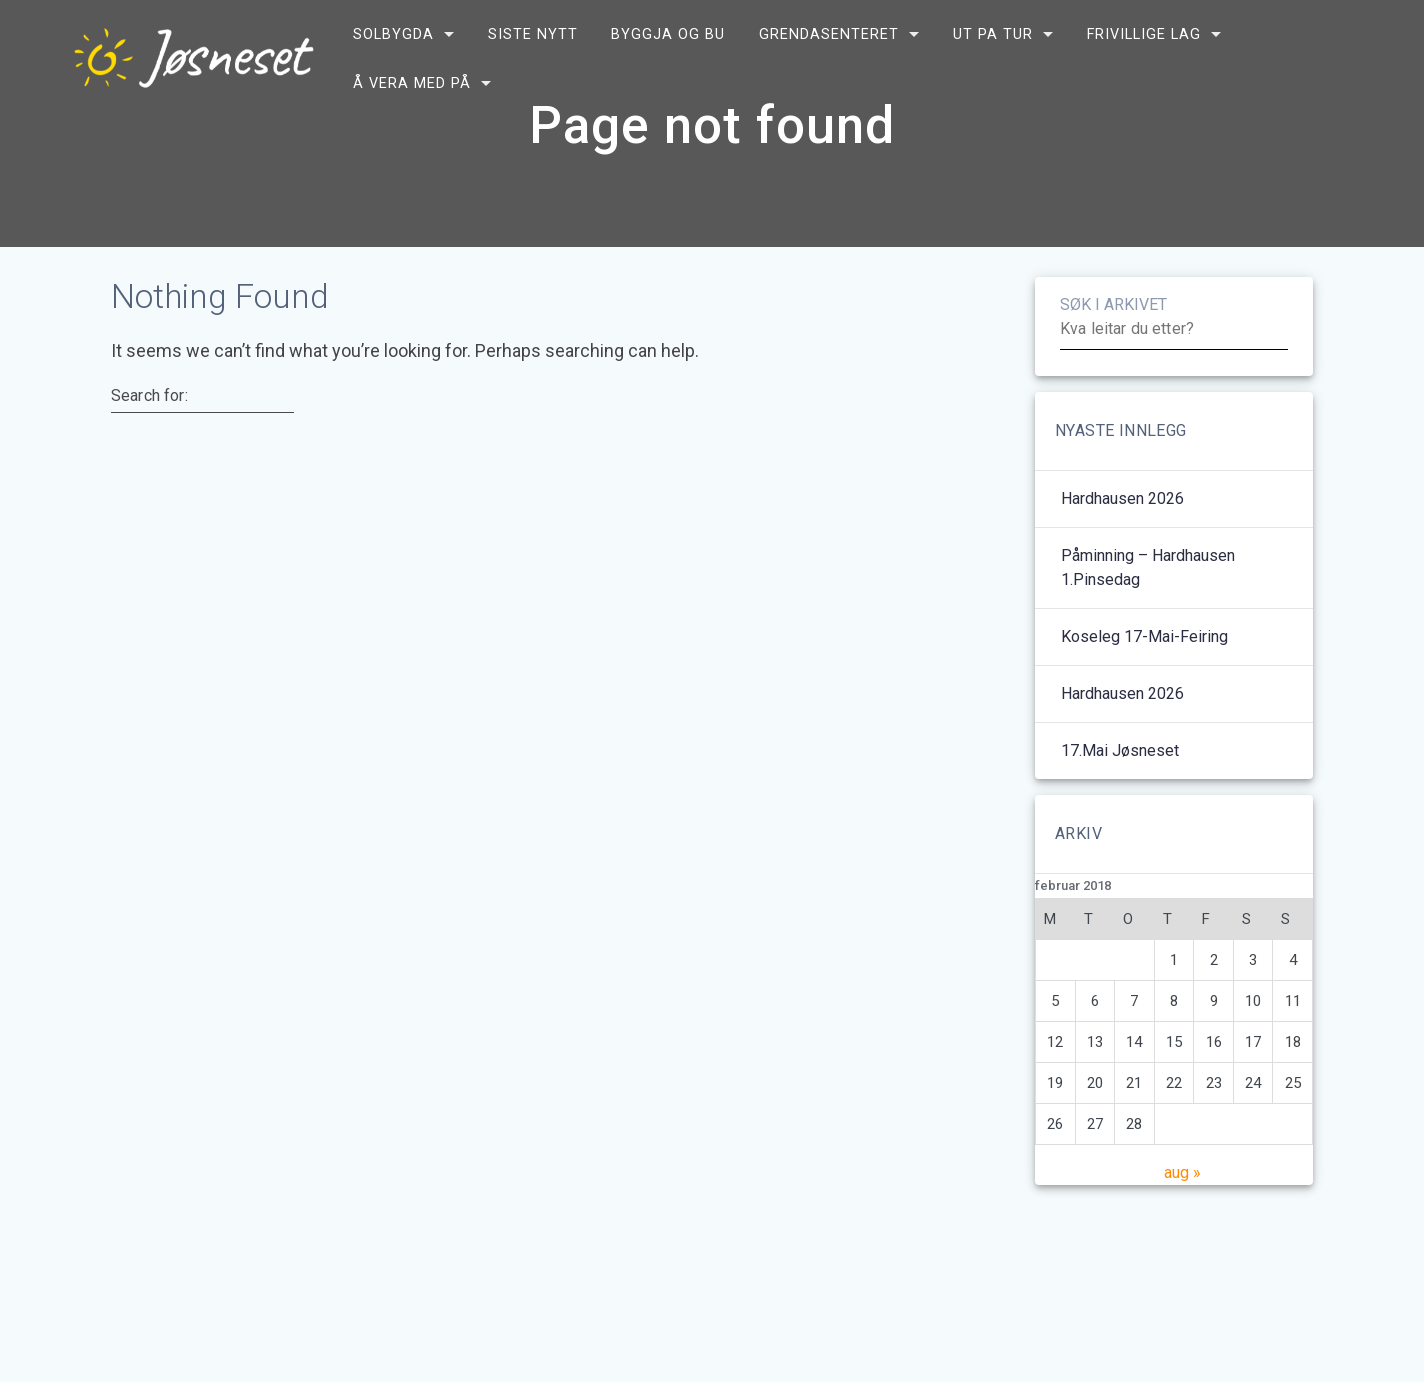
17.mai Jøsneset (1120, 799)
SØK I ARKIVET (1113, 353)
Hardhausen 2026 (1122, 547)
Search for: (149, 445)
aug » (1182, 1221)
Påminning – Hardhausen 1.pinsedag (1148, 616)
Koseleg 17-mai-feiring (1144, 685)
